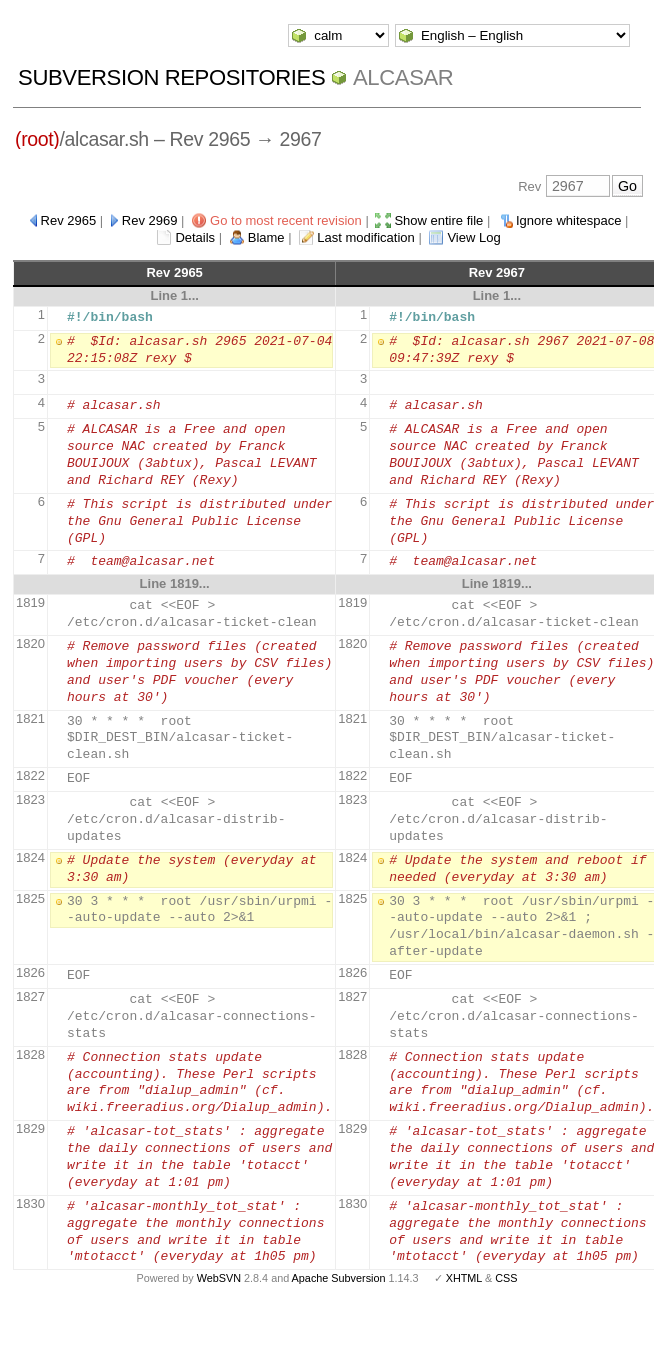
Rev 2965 (69, 220)
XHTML (464, 1278)
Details (195, 237)
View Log (473, 237)
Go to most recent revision (286, 220)
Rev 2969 (150, 220)
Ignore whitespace (569, 220)
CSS (506, 1278)
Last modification (366, 237)
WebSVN (219, 1278)
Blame (266, 237)
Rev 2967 (497, 272)
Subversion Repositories (171, 77)
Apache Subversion (339, 1278)
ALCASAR (403, 77)
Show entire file (438, 220)
